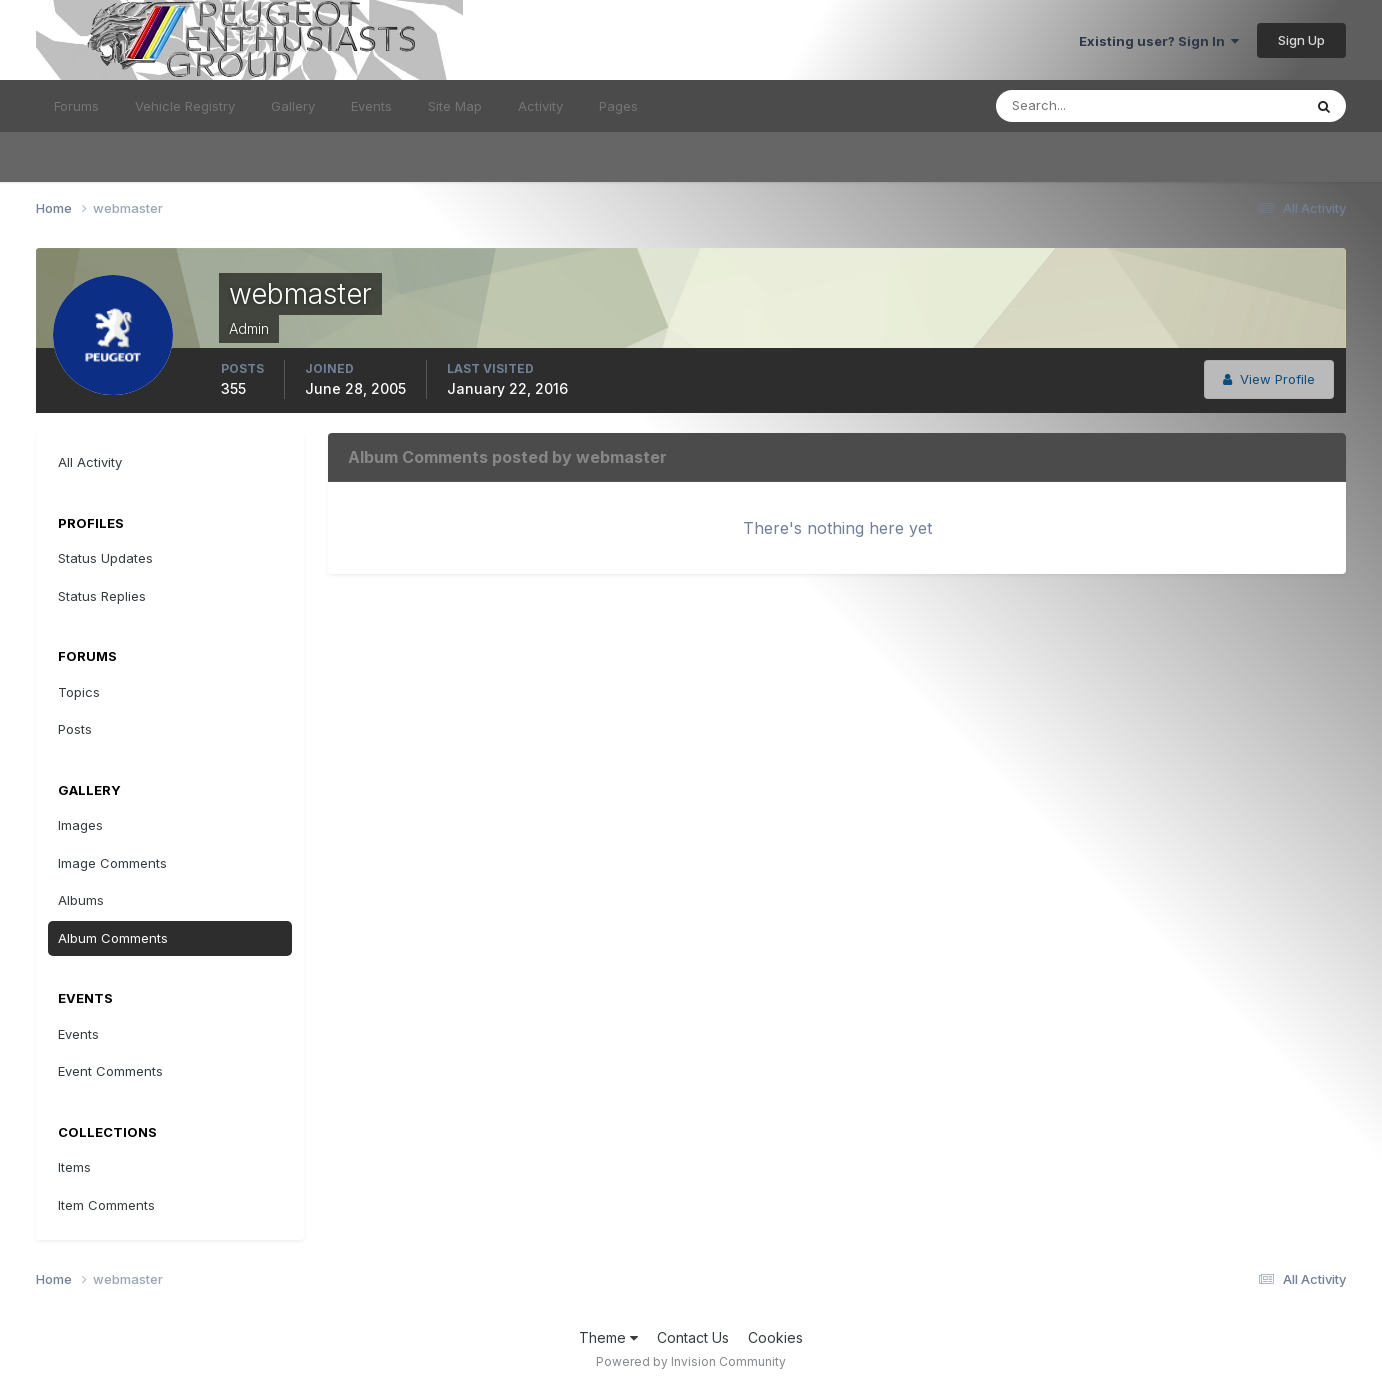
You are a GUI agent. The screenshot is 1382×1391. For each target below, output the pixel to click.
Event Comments (110, 1071)
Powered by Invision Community (691, 1361)
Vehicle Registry (185, 106)
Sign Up (1301, 40)
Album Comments (113, 938)
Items (74, 1167)
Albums (81, 900)
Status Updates (105, 558)
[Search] (1084, 106)
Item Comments (106, 1205)
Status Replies (102, 596)
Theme (608, 1337)
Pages (618, 106)
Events (371, 106)
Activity (540, 106)
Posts (75, 729)
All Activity (90, 462)
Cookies (775, 1337)
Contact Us (693, 1337)
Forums (76, 106)
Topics (79, 692)
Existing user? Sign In (1159, 41)
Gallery (293, 106)
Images (80, 825)
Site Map (455, 106)
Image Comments (112, 863)
